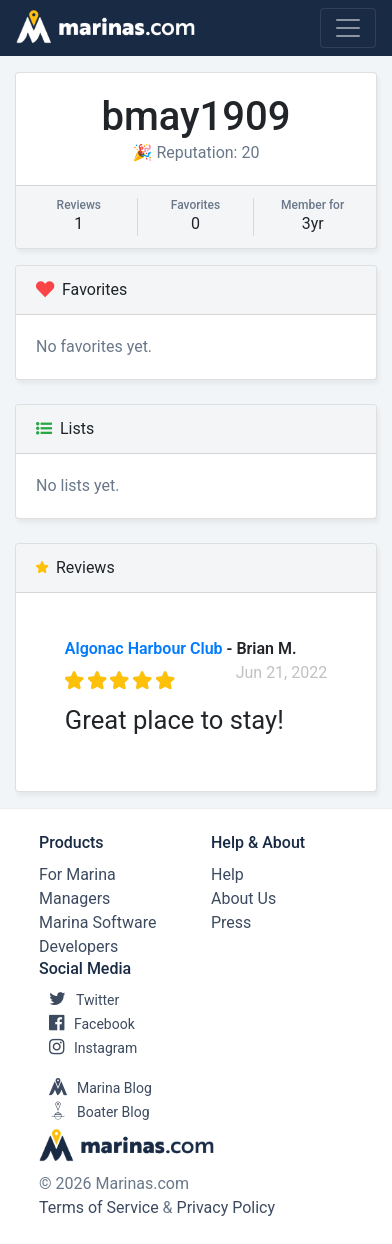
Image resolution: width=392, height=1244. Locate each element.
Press (231, 922)
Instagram (88, 1048)
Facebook (87, 1024)
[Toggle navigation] (348, 28)
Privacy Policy (226, 1207)
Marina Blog (95, 1088)
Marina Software (97, 922)
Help (227, 874)
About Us (243, 898)
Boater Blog (94, 1112)
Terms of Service (99, 1207)
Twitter (79, 1000)
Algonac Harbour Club (144, 648)
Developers (78, 946)
